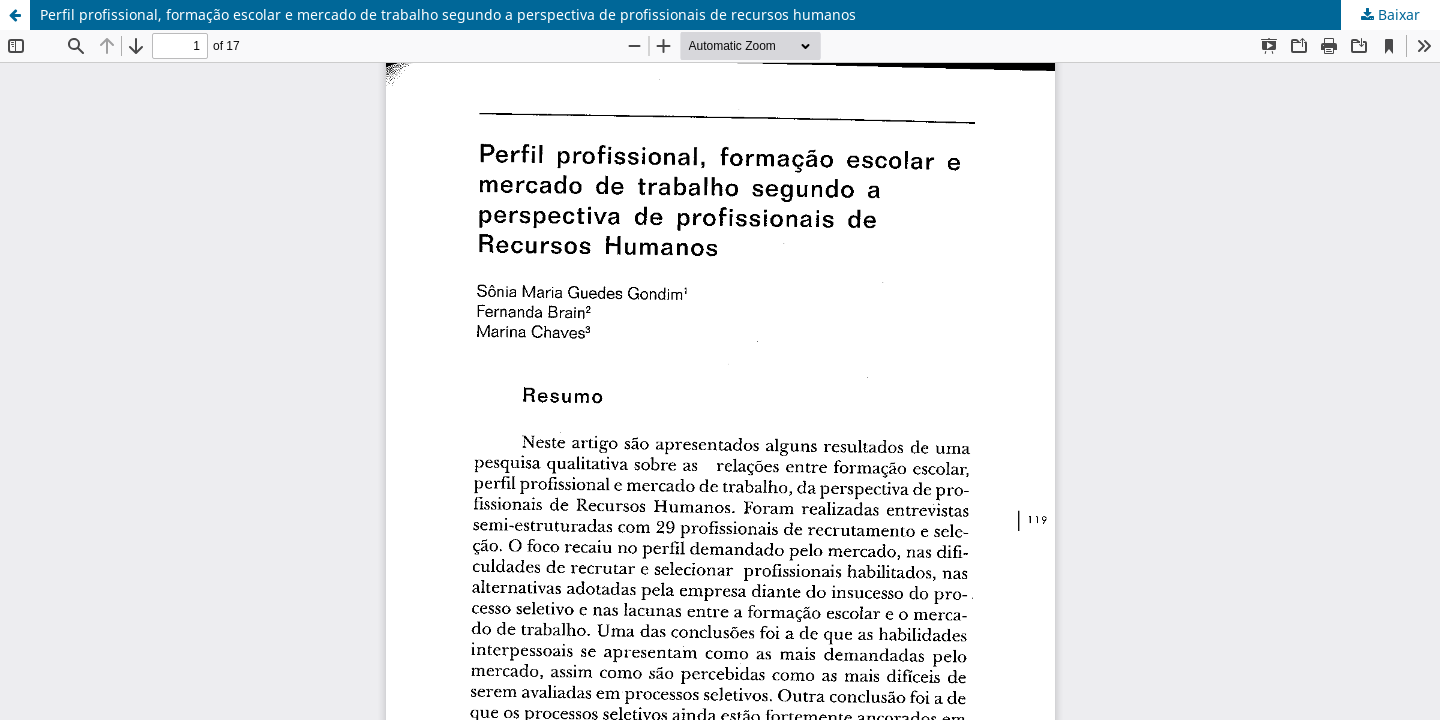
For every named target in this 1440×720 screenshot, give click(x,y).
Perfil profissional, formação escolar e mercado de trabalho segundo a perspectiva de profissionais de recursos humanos (448, 14)
